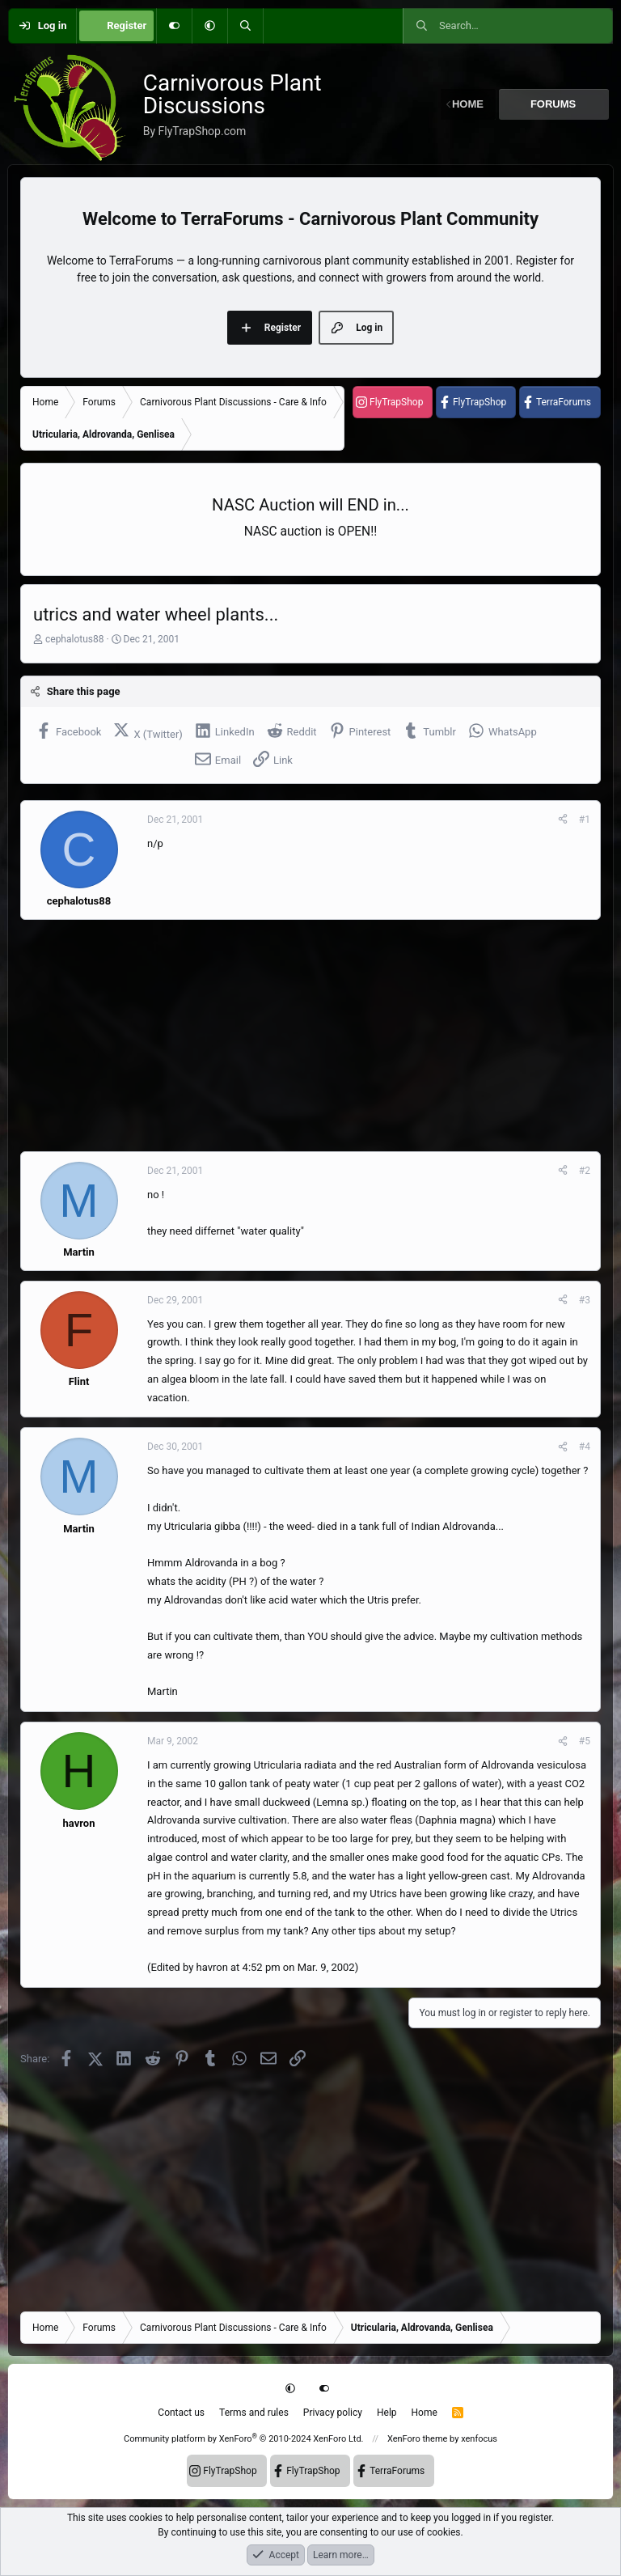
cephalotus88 (74, 639)
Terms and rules (254, 2412)
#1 (584, 819)
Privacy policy (332, 2412)
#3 (584, 1300)
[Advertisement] (310, 1035)
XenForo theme (417, 2439)
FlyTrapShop (396, 402)
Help (387, 2412)
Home (424, 2412)
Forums (553, 104)
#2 (584, 1170)
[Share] (562, 819)
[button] (209, 26)
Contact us (181, 2412)
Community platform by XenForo (244, 2439)
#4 (584, 1446)
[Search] (245, 26)
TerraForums (563, 402)
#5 (584, 1741)
